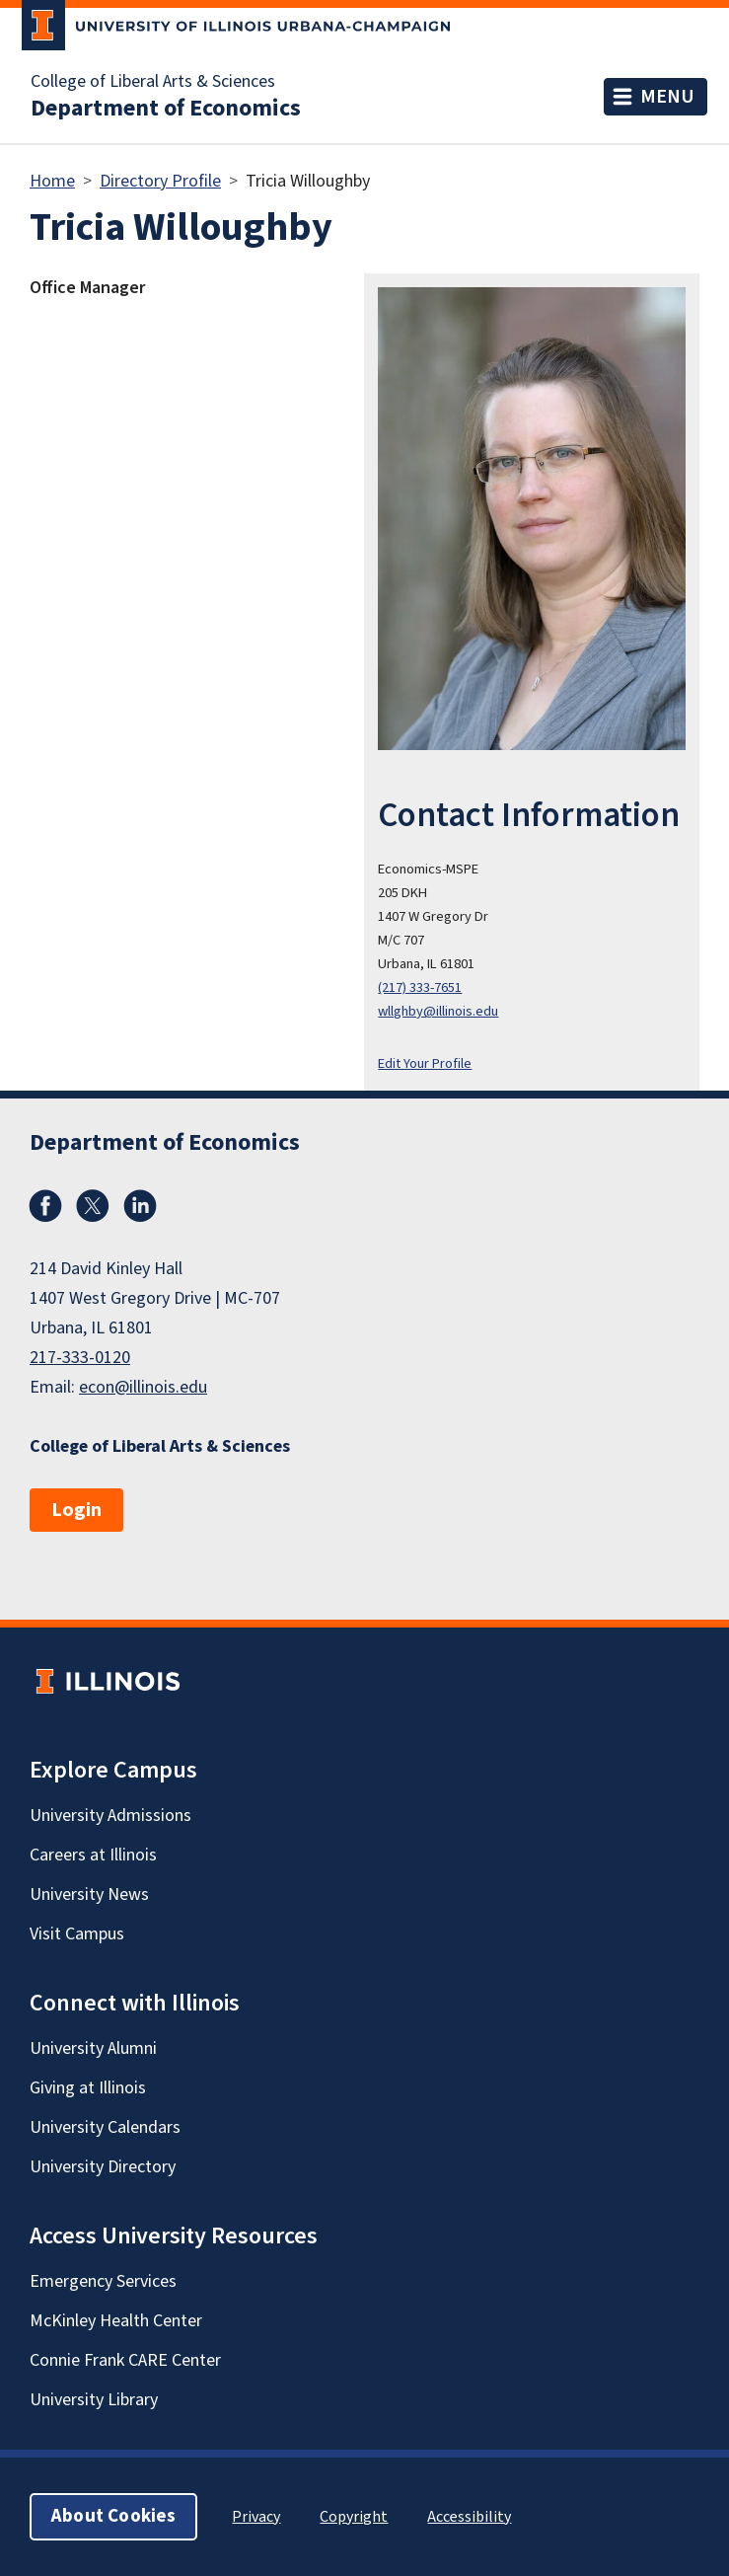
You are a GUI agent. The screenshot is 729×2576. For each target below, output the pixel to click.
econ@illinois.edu (143, 1387)
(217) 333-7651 (420, 987)
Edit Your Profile (425, 1063)
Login (76, 1510)
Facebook (45, 1206)
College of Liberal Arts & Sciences (153, 82)
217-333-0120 (80, 1357)
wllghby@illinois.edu (438, 1011)
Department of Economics (166, 108)
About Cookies (113, 2516)
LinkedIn (140, 1206)
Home (52, 181)
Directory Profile (160, 181)
